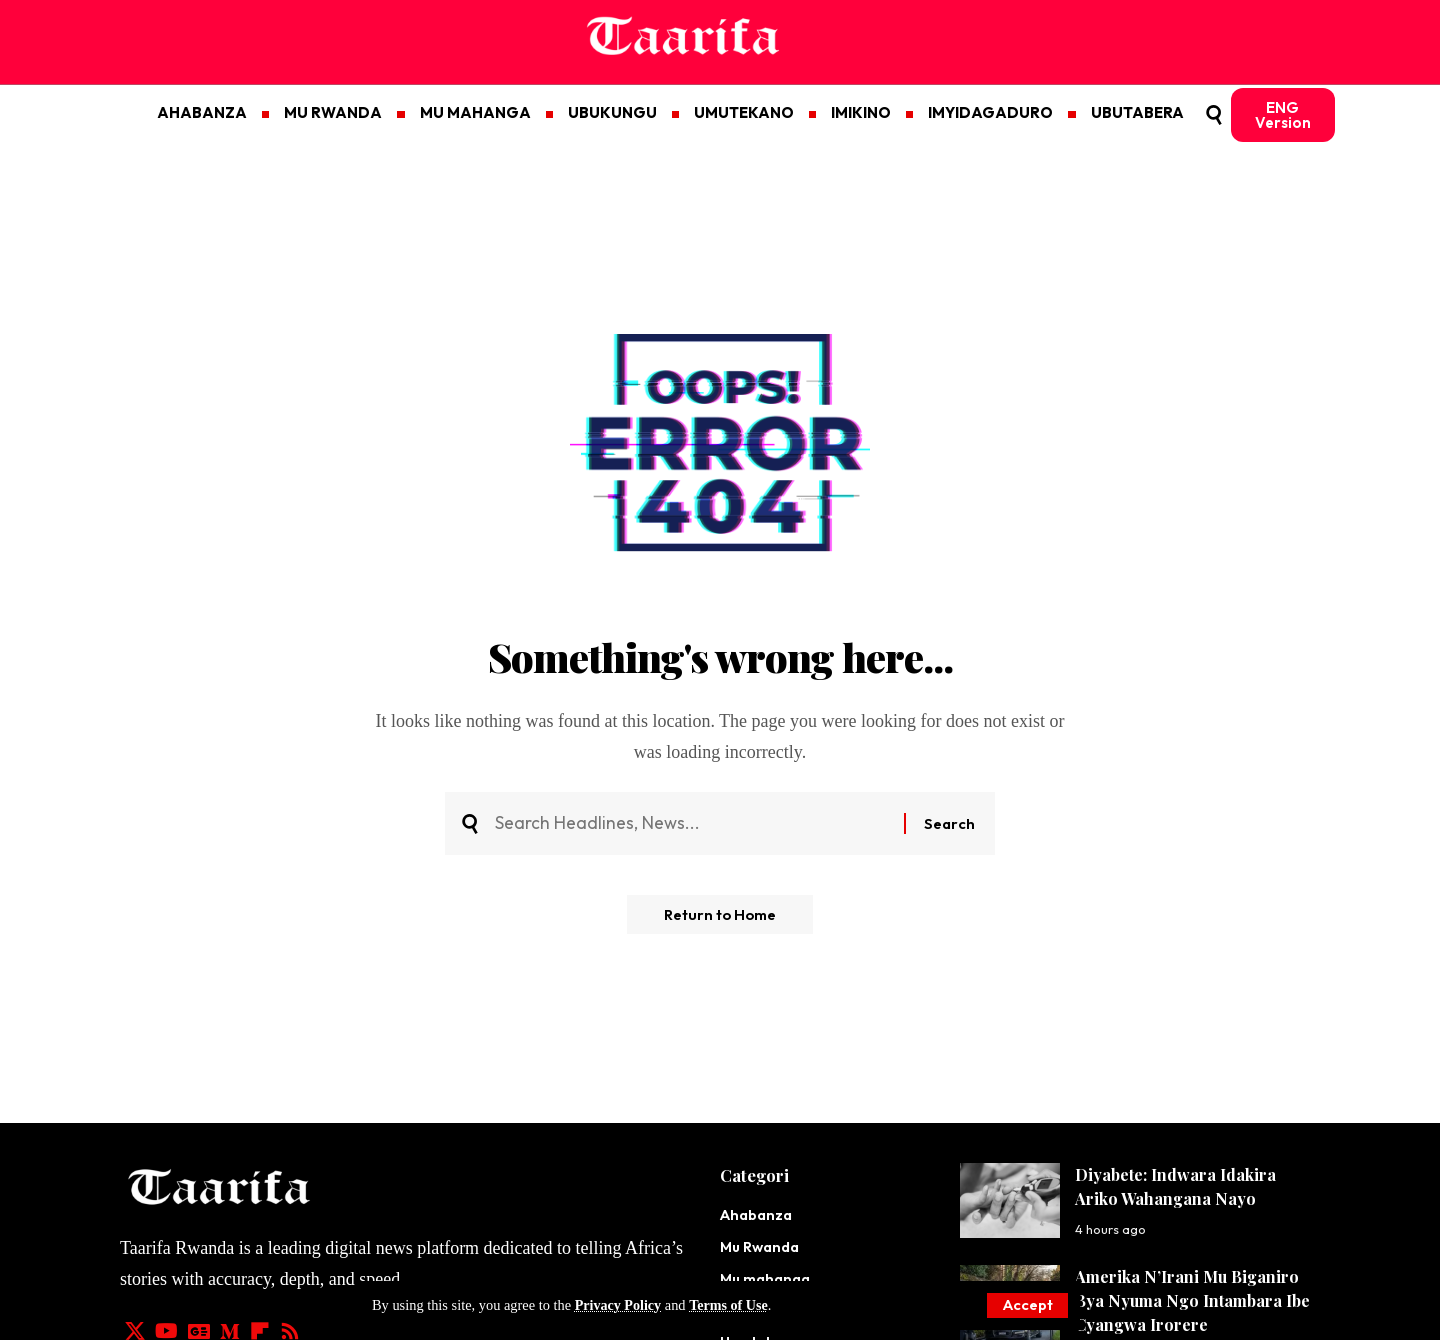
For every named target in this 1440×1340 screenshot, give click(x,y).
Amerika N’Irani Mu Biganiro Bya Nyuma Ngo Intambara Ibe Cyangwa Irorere (1192, 1300)
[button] (1026, 1305)
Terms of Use (731, 1305)
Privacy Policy (619, 1305)
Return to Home (720, 917)
